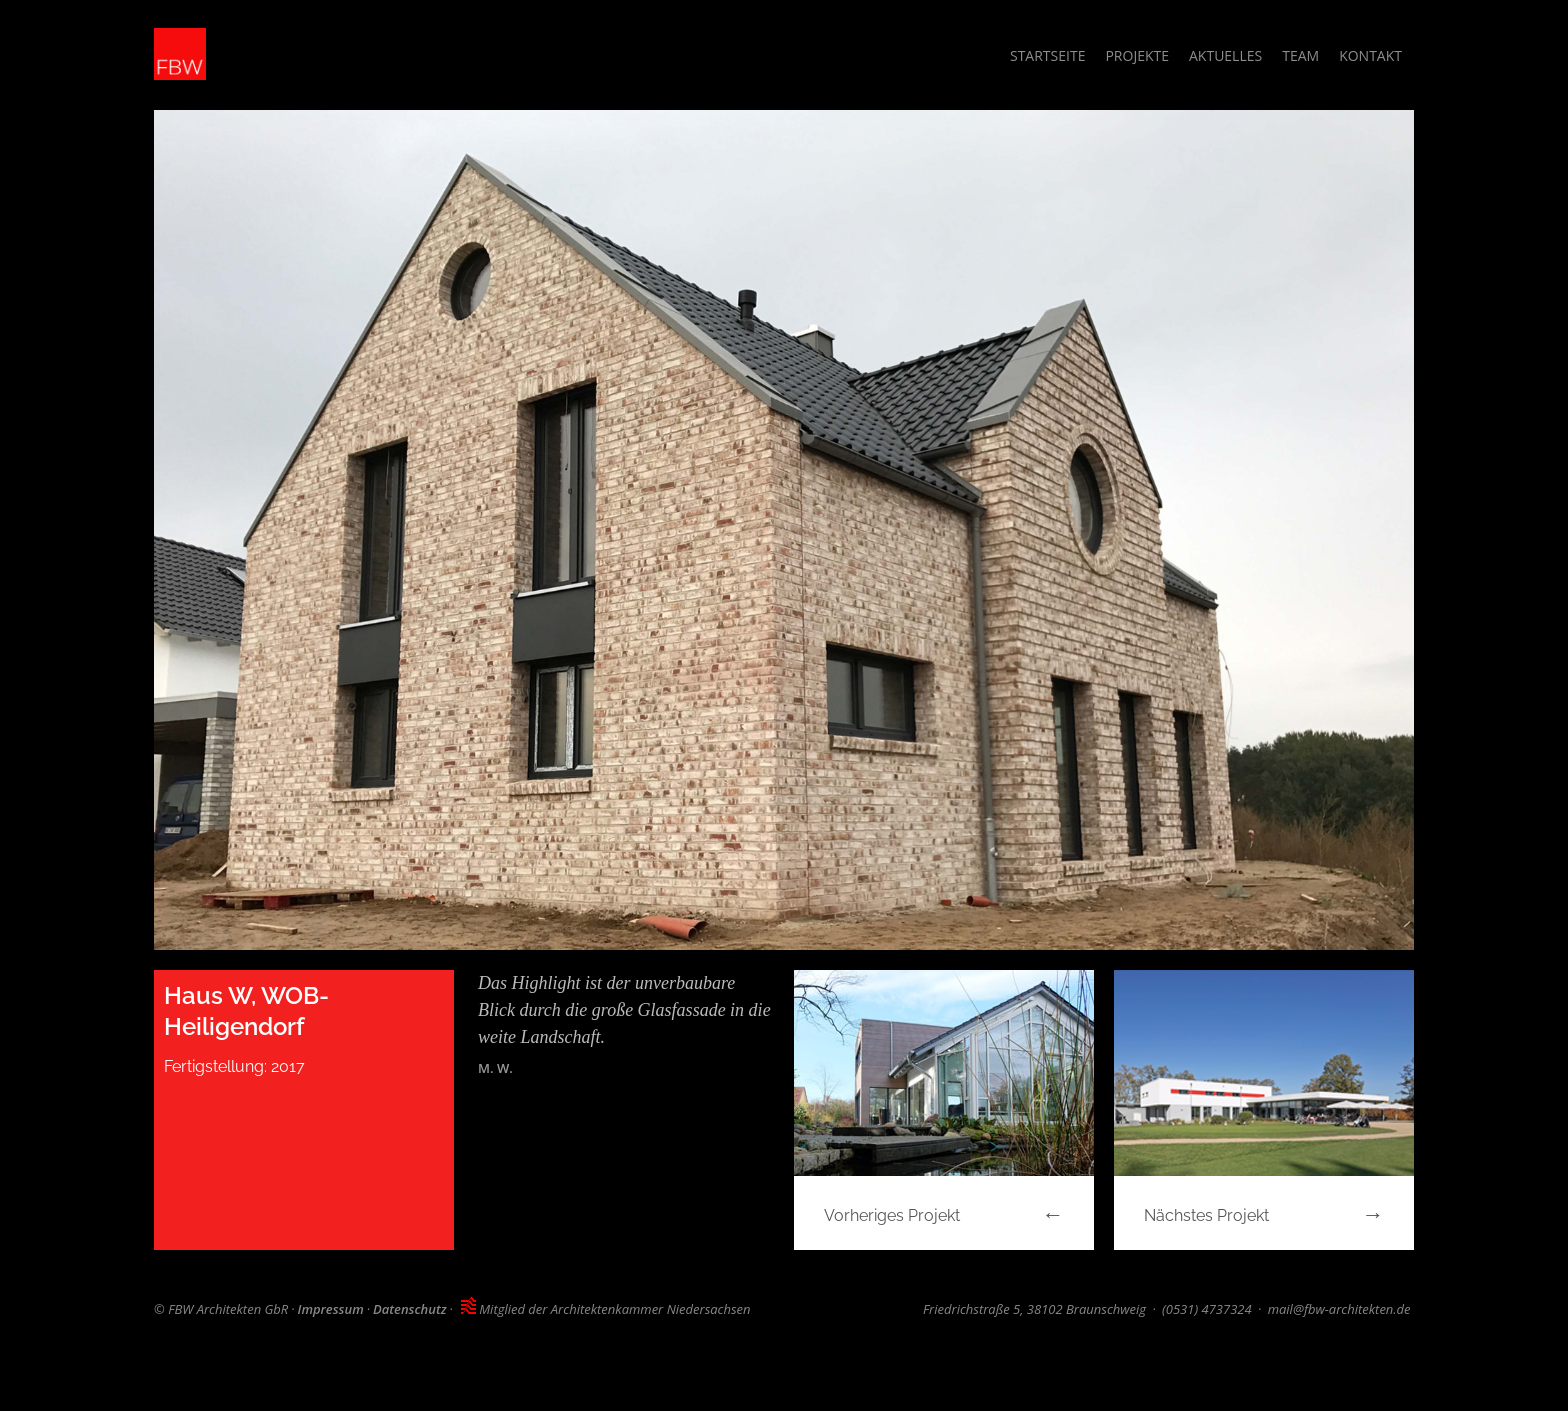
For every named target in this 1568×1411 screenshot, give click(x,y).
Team (1300, 55)
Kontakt (1370, 55)
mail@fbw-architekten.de (1339, 1309)
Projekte (1137, 55)
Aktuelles (1225, 55)
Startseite (1047, 55)
